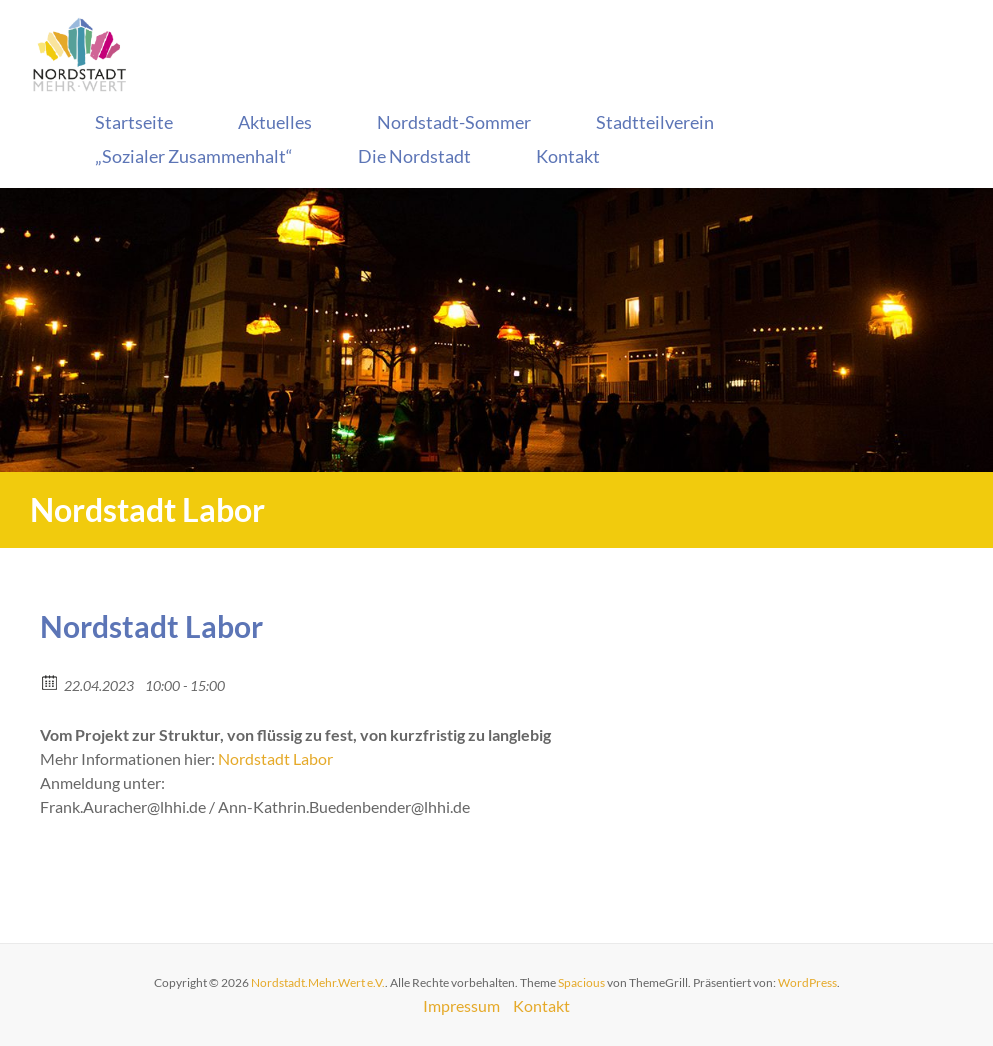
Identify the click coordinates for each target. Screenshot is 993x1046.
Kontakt (568, 156)
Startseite (134, 122)
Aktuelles (275, 122)
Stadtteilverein (655, 122)
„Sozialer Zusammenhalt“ (194, 156)
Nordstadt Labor (275, 758)
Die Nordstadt (414, 156)
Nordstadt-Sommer (454, 122)
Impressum (461, 1005)
